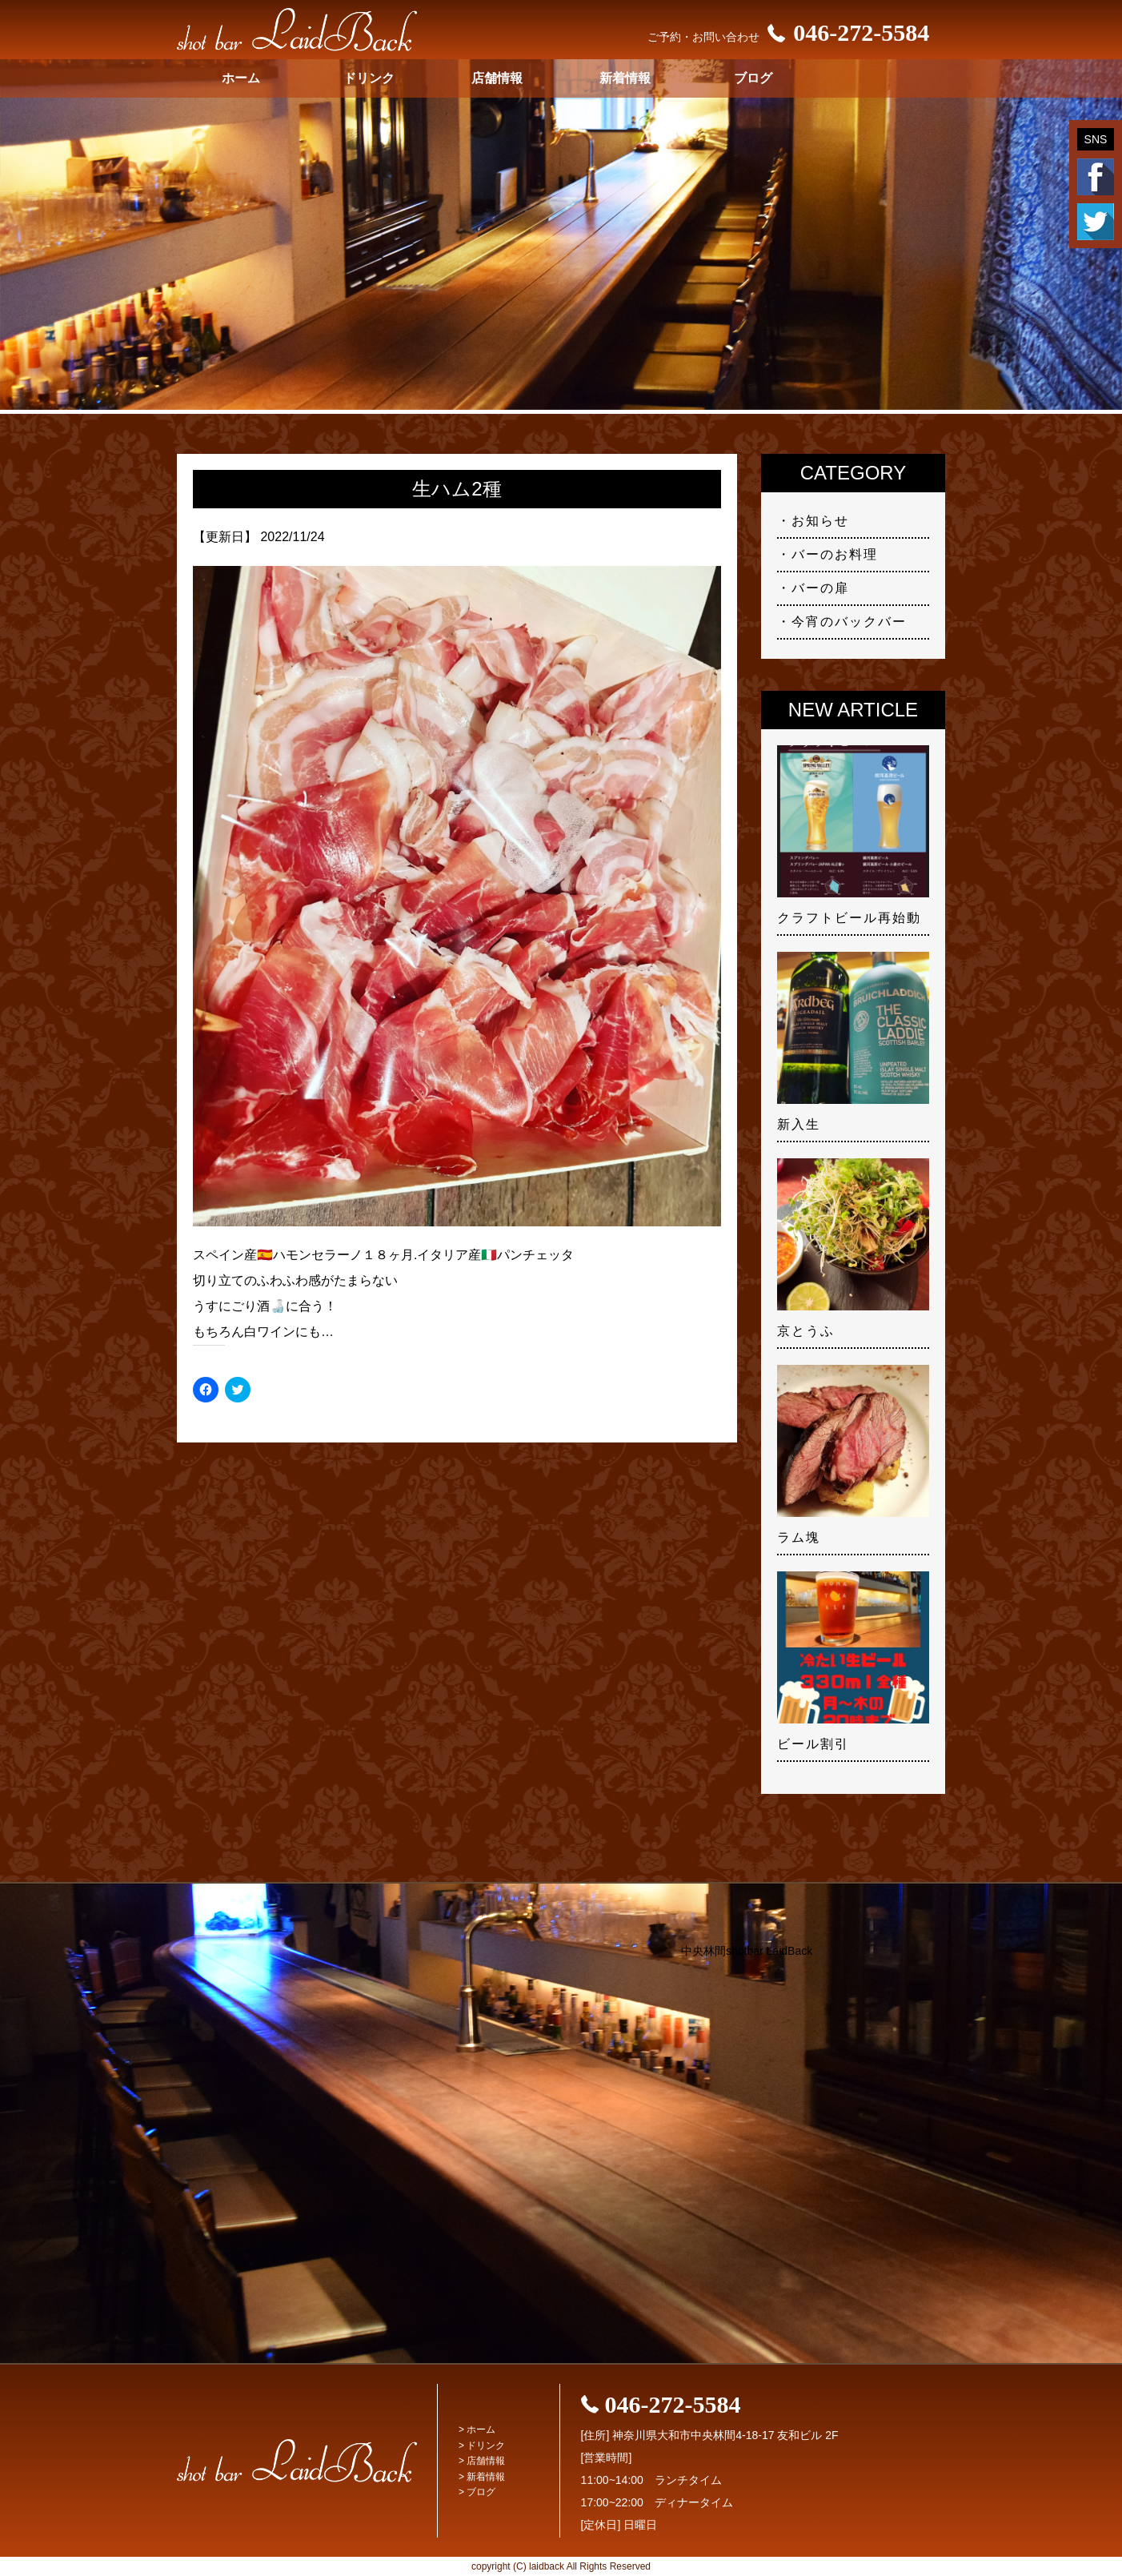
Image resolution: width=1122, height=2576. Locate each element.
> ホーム (477, 2429)
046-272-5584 (844, 32)
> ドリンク (482, 2445)
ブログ (753, 78)
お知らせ (820, 521)
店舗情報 (497, 78)
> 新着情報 (482, 2476)
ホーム (241, 78)
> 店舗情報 (482, 2460)
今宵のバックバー (849, 621)
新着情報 (625, 78)
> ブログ (477, 2492)
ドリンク (369, 78)
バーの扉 (820, 588)
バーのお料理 (834, 554)
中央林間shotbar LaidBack (746, 1950)
